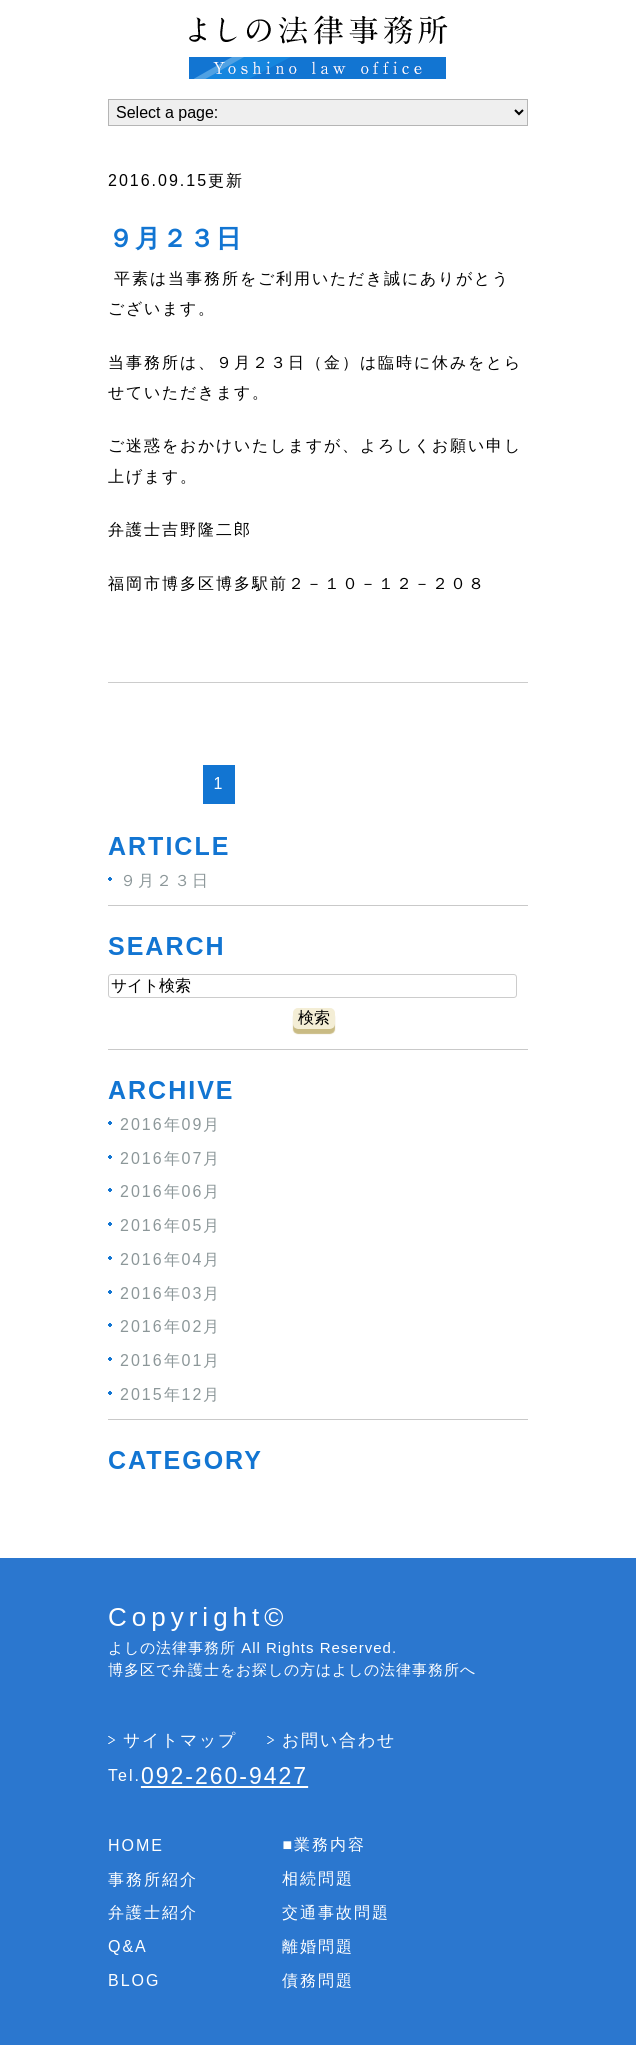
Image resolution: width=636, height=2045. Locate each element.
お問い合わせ (339, 1740)
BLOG (134, 1980)
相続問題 (318, 1878)
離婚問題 (318, 1946)
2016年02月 (170, 1326)
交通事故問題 (336, 1912)
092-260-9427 (224, 1776)
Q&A (128, 1946)
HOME (136, 1845)
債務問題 (318, 1979)
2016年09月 (170, 1124)
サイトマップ (180, 1740)
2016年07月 (170, 1157)
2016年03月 (170, 1292)
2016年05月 (170, 1225)
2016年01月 (170, 1360)
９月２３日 (175, 239)
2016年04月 (170, 1259)
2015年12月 (170, 1394)
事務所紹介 (153, 1878)
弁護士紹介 (153, 1912)
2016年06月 (170, 1191)
